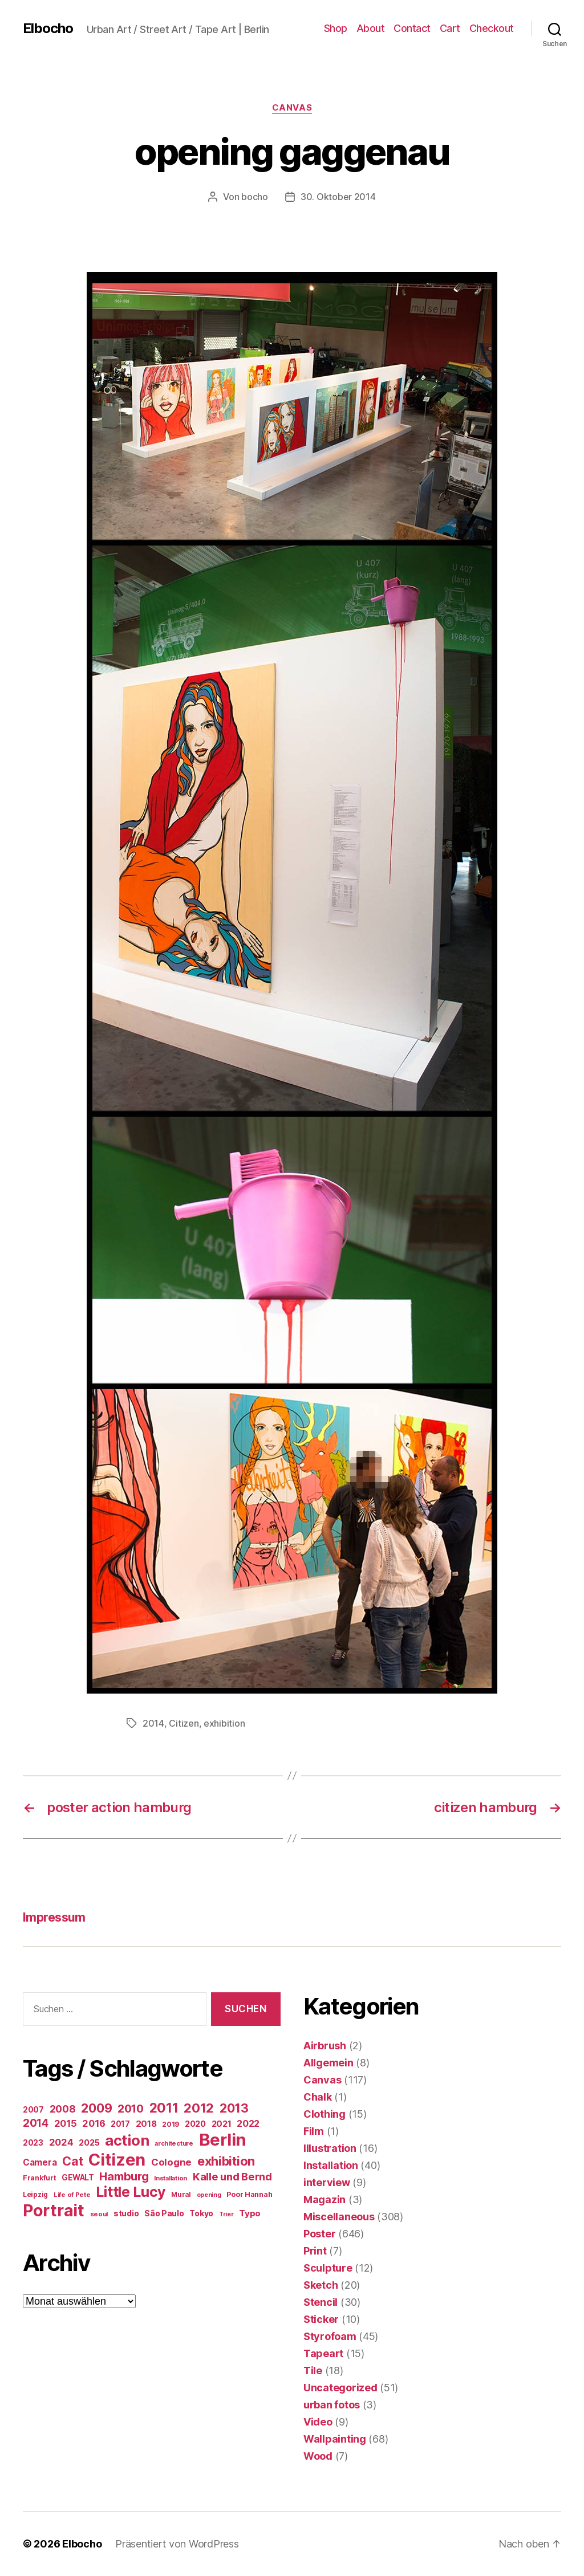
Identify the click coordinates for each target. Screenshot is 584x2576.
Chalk (317, 2097)
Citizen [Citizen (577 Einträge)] (116, 2160)
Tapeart (323, 2353)
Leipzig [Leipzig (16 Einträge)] (35, 2194)
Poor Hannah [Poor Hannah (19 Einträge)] (249, 2194)
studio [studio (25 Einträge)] (126, 2213)
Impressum (54, 1917)
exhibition (224, 1723)
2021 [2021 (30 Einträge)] (222, 2124)
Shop (335, 28)
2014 (153, 1723)
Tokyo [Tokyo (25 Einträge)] (201, 2213)
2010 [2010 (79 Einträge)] (130, 2108)
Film (313, 2131)
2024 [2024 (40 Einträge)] (61, 2142)
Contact (412, 28)
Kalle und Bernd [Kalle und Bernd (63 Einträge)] (232, 2176)
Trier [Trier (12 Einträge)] (226, 2214)
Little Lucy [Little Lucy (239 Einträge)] (130, 2191)
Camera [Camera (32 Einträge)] (39, 2162)
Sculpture (327, 2268)
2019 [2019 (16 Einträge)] (170, 2124)
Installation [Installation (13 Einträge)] (170, 2178)
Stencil (320, 2302)
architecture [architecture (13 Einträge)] (174, 2143)
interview (326, 2182)
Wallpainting (334, 2439)
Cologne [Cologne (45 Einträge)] (171, 2162)
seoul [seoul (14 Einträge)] (99, 2214)
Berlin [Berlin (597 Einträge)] (222, 2140)
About (370, 28)
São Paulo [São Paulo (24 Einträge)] (164, 2213)
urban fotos (331, 2405)
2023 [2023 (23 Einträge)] (33, 2142)
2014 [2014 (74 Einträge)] (35, 2123)
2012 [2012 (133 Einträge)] (199, 2108)
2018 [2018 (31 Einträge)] (146, 2123)
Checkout (491, 28)
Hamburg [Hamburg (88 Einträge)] (123, 2176)
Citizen (183, 1723)
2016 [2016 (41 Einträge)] (93, 2123)
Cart (450, 28)
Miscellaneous (339, 2217)
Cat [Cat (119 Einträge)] (72, 2161)
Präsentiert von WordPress (176, 2544)
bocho (254, 196)
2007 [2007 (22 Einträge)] (33, 2109)
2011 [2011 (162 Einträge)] (164, 2108)
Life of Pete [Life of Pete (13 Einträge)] (72, 2195)
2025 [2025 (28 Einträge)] (89, 2143)
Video (317, 2422)
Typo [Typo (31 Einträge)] (250, 2213)
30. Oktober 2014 (338, 196)
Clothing (324, 2114)
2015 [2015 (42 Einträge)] (65, 2123)
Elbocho (48, 28)
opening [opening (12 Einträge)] (209, 2195)
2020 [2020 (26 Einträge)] (195, 2124)
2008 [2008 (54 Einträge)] (63, 2109)
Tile (312, 2370)
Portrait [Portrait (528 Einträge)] (53, 2210)
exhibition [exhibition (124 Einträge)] (226, 2161)
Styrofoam (329, 2336)
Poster (319, 2234)
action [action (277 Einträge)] (127, 2140)
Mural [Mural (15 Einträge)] (181, 2195)
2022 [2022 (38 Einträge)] (248, 2123)
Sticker (321, 2319)
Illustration (329, 2148)
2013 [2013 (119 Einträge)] (234, 2108)
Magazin (324, 2199)
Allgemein (328, 2063)
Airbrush (324, 2046)
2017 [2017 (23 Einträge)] (120, 2124)
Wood (317, 2456)
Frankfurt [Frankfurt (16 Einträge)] (39, 2178)
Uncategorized (340, 2388)
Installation (330, 2165)
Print (315, 2251)
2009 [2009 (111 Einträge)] (96, 2108)
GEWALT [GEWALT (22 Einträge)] (78, 2177)
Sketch (320, 2285)
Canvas (292, 108)
